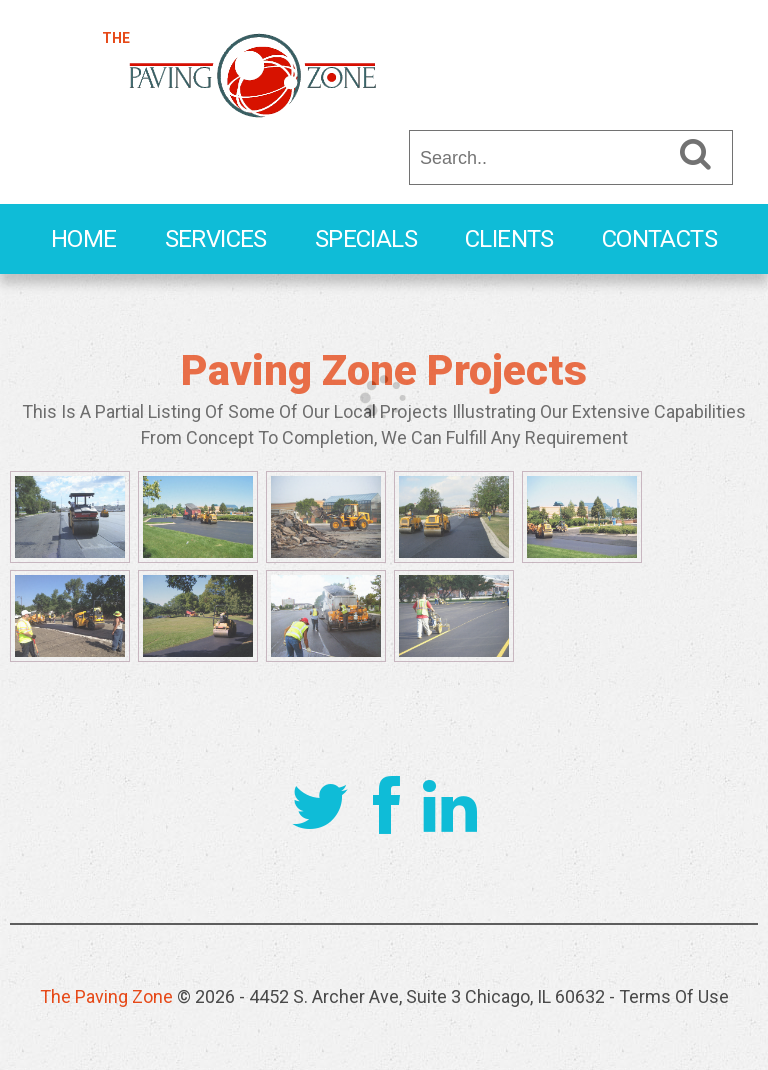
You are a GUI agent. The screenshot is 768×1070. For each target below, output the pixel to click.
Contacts (659, 239)
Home (84, 239)
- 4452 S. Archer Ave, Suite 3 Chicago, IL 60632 (422, 996)
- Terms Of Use (669, 996)
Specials (366, 239)
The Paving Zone (106, 996)
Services (216, 239)
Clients (509, 239)
